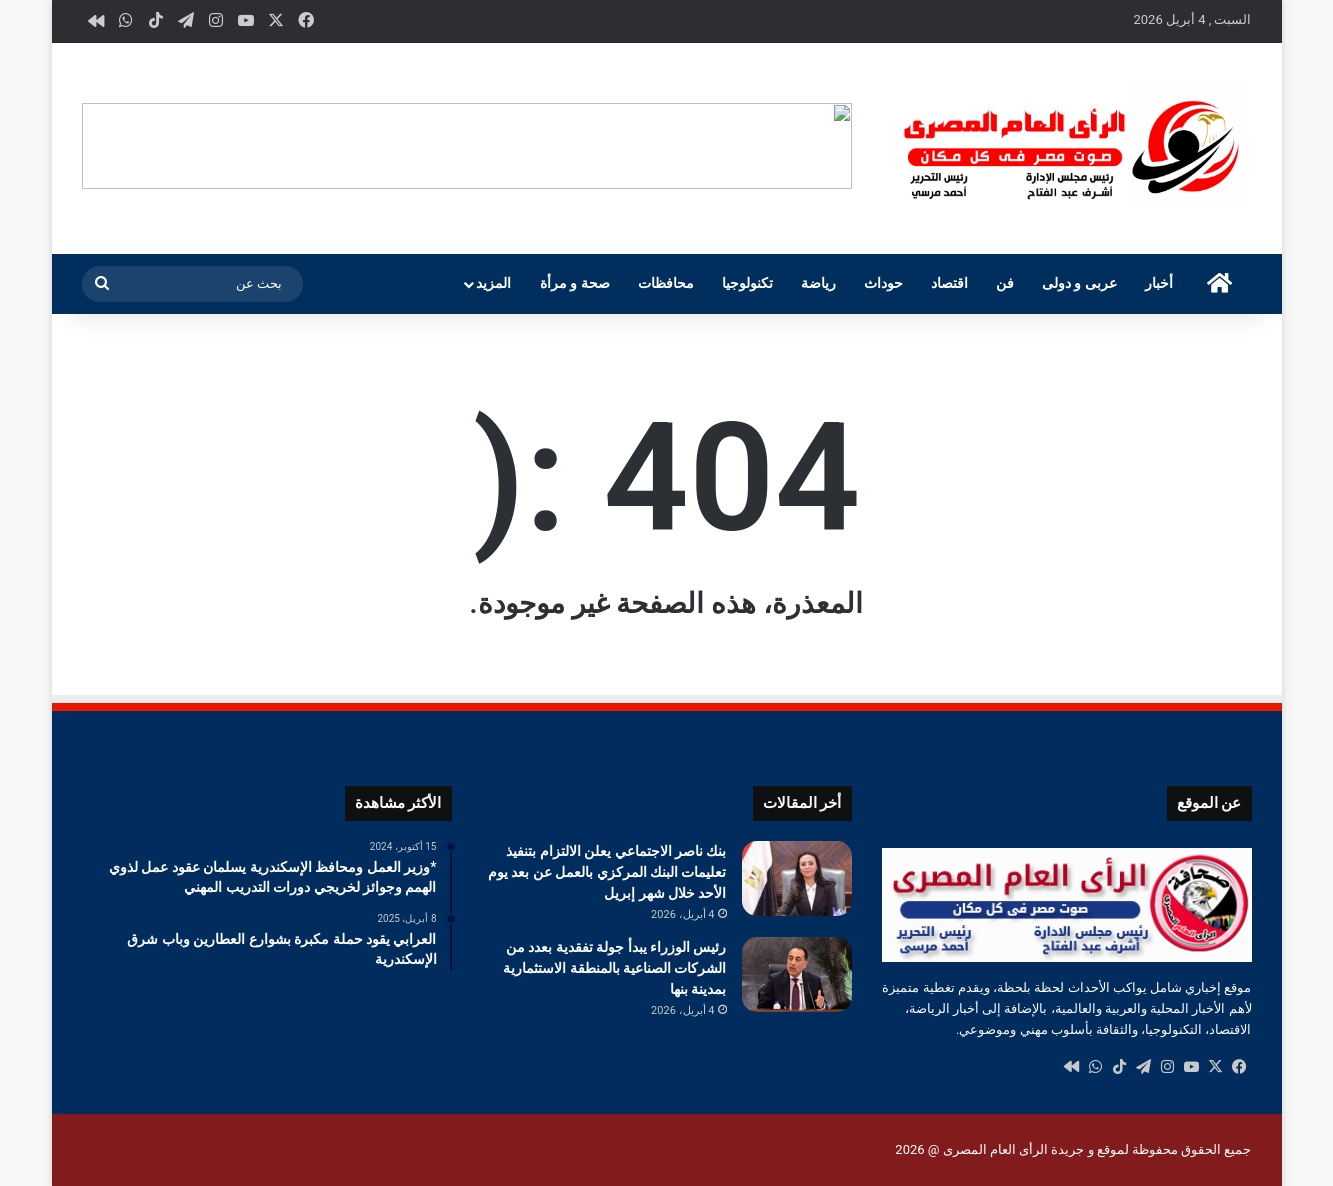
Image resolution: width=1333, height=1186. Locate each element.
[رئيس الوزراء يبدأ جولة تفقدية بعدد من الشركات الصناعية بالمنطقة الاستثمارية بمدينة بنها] (797, 974)
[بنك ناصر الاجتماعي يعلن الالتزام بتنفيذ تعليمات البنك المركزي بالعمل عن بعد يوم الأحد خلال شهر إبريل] (797, 878)
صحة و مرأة (575, 283)
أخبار (1159, 283)
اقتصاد (949, 283)
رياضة (818, 283)
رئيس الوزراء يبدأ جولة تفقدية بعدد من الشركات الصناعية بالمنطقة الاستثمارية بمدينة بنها (614, 968)
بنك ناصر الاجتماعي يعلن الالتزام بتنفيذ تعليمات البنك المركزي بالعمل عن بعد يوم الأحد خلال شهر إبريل (607, 872)
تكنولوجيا (747, 283)
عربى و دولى (1079, 283)
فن (1005, 283)
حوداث (883, 283)
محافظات (666, 283)
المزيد (493, 283)
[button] (836, 146)
